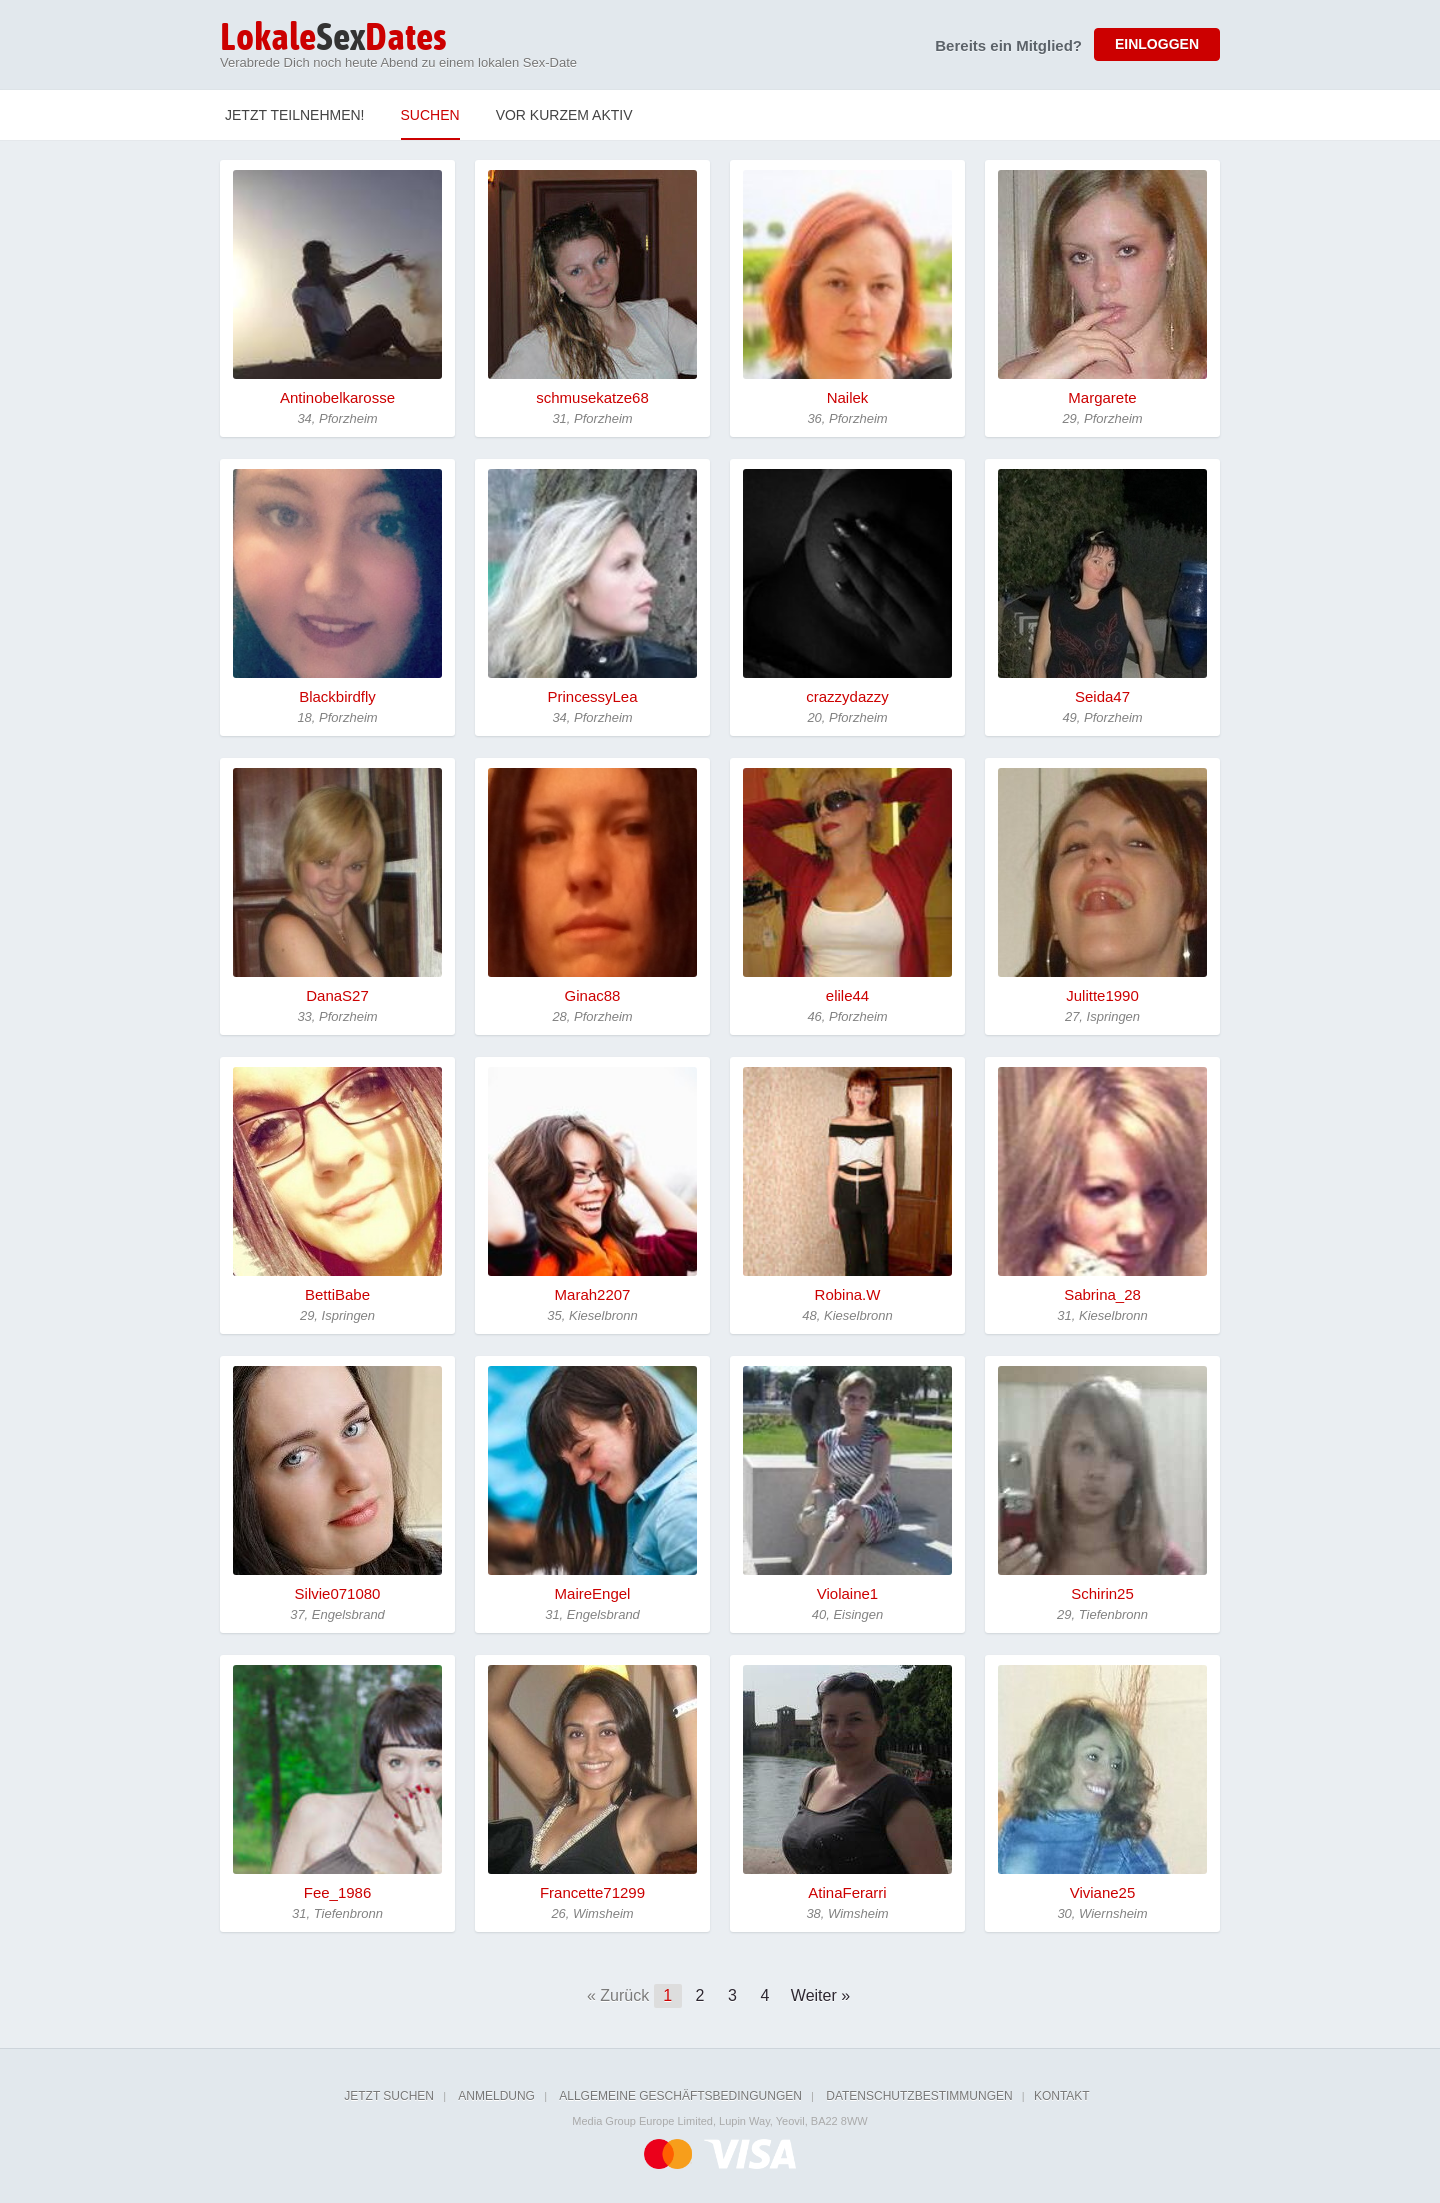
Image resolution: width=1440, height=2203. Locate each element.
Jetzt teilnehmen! (295, 115)
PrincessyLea (592, 696)
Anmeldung (496, 2096)
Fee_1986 (338, 1892)
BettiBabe (337, 1294)
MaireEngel (593, 1593)
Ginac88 (593, 995)
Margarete (1102, 397)
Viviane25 (1103, 1892)
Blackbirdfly (337, 696)
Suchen (430, 115)
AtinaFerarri (847, 1892)
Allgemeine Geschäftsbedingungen (680, 2096)
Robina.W (848, 1294)
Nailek (848, 397)
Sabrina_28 (1102, 1294)
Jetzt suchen (389, 2096)
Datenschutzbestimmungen (919, 2096)
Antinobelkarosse (337, 397)
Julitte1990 (1102, 995)
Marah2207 (593, 1294)
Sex (333, 39)
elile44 (847, 995)
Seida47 (1102, 696)
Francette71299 (592, 1892)
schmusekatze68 (592, 397)
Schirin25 (1102, 1593)
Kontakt (1062, 2096)
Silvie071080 (338, 1593)
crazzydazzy (847, 696)
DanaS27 (337, 995)
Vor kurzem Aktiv (564, 115)
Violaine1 (847, 1593)
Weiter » (820, 1995)
